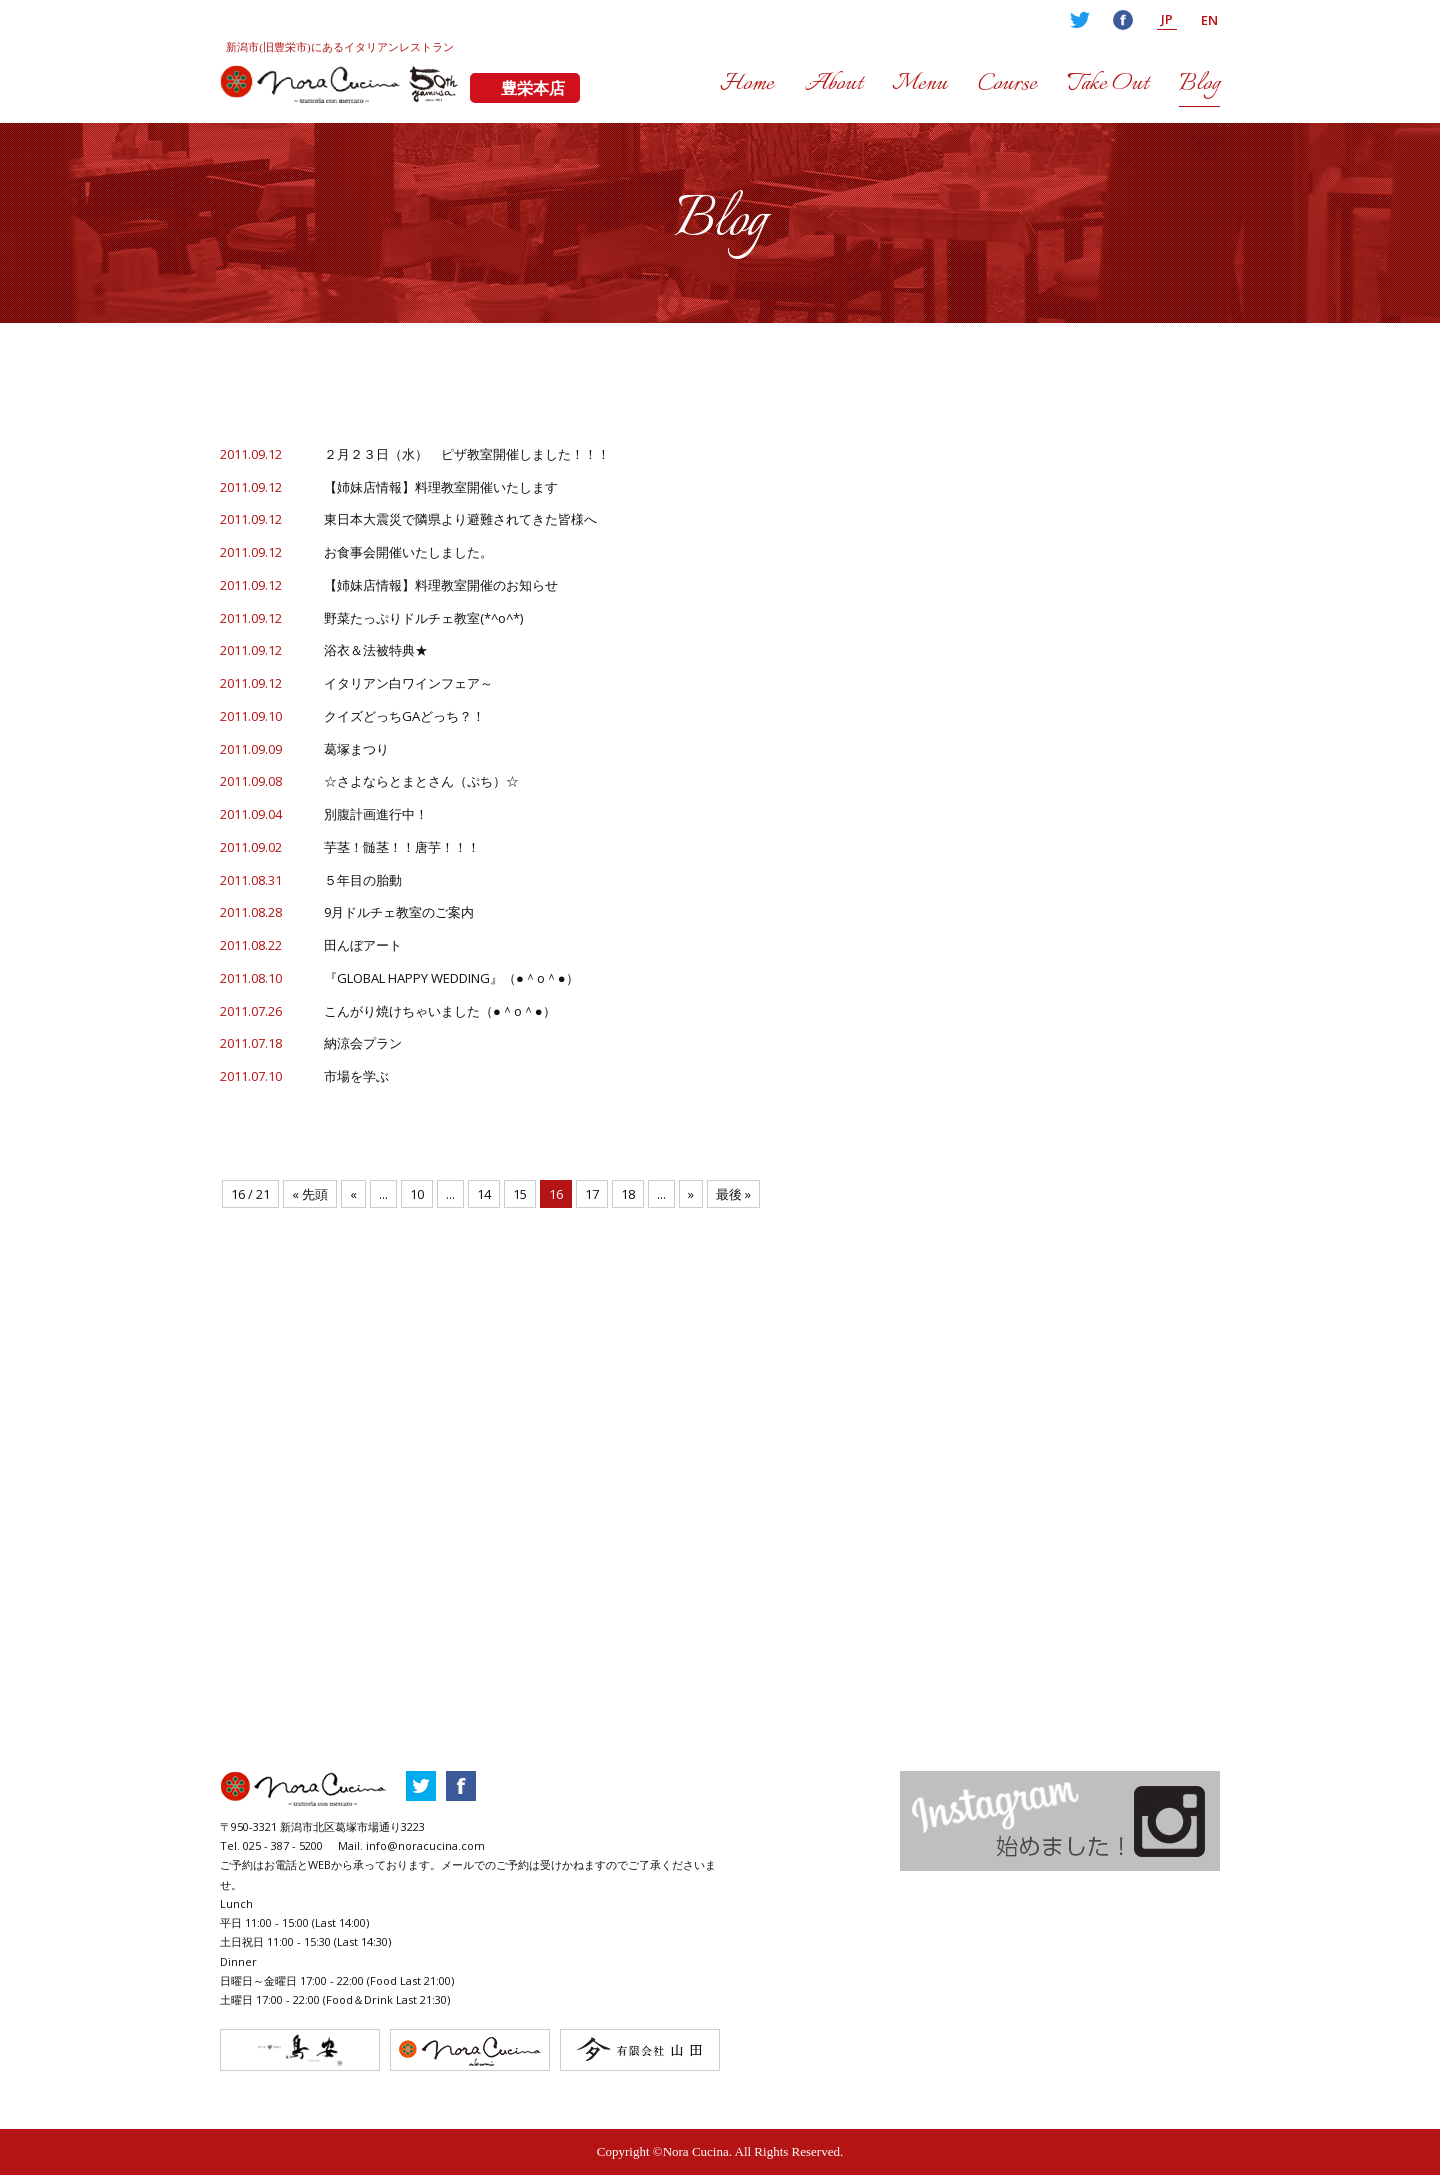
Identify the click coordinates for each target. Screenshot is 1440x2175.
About (833, 84)
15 (520, 1194)
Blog (1199, 84)
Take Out (1107, 84)
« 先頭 (310, 1194)
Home (747, 84)
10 (417, 1194)
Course (1007, 84)
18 (628, 1194)
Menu (919, 84)
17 (592, 1194)
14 (484, 1194)
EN (1209, 20)
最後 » (733, 1194)
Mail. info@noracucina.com (411, 1845)
